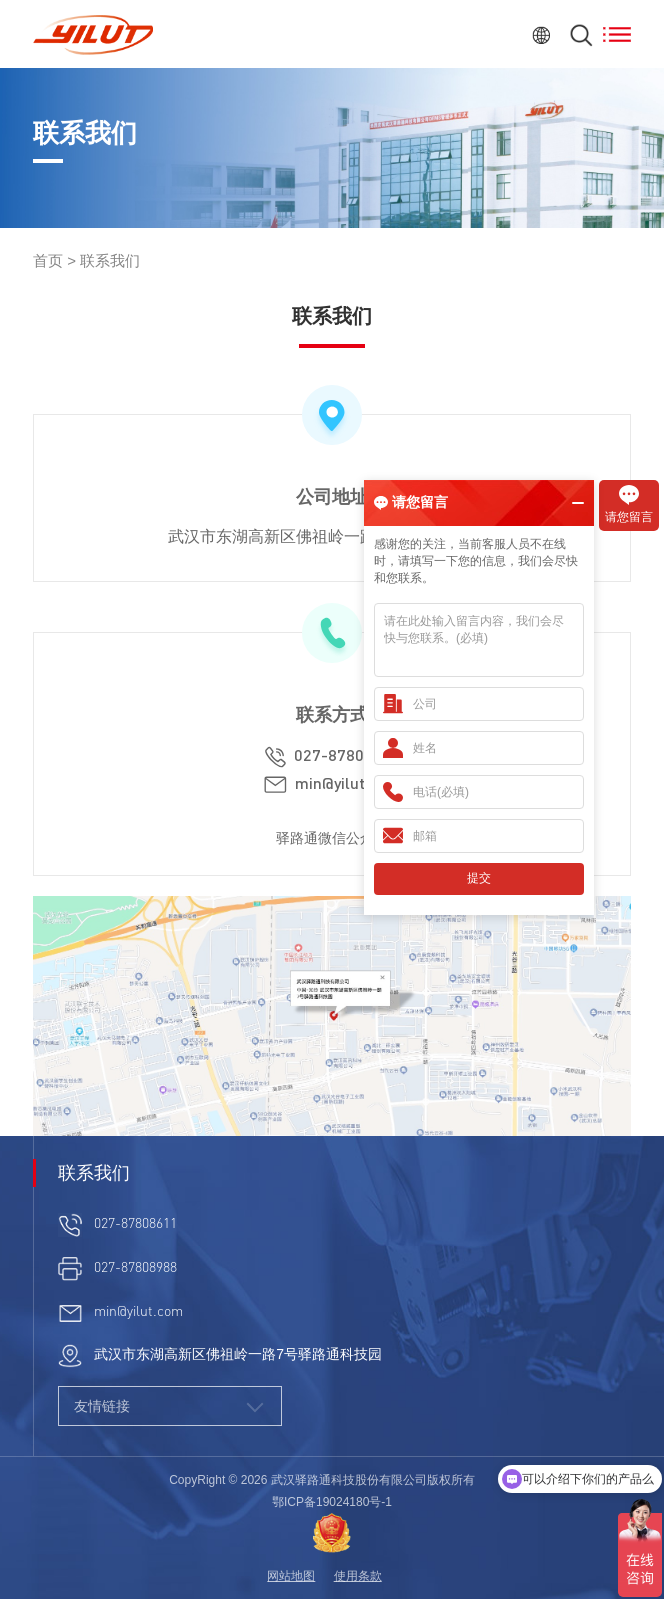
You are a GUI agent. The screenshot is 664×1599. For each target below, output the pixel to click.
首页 (48, 260)
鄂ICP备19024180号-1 (332, 1502)
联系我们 (110, 260)
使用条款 (358, 1576)
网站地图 (291, 1576)
